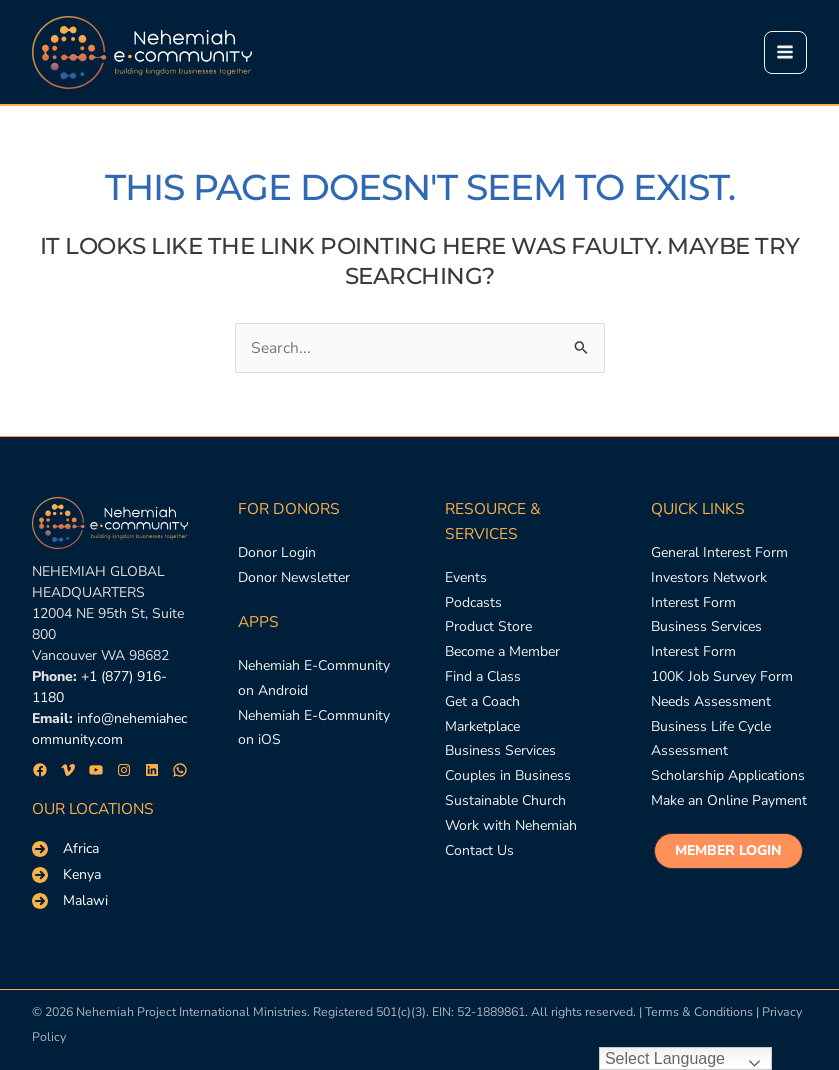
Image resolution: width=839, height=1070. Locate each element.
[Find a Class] (483, 677)
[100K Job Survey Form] (722, 677)
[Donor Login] (277, 553)
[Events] (466, 578)
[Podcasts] (473, 603)
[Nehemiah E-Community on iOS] (316, 729)
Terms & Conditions (699, 1011)
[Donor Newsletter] (294, 578)
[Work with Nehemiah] (511, 826)
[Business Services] (500, 751)
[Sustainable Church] (505, 801)
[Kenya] (66, 875)
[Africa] (65, 849)
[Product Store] (488, 627)
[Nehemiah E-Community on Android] (316, 679)
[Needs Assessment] (711, 702)
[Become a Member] (502, 652)
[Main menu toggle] (785, 52)
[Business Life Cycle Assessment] (729, 740)
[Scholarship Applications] (728, 776)
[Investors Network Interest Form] (729, 591)
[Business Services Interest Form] (729, 640)
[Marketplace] (482, 727)
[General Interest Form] (719, 553)
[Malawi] (70, 901)
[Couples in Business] (508, 776)
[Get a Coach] (482, 702)
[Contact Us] (479, 851)
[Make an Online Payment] (729, 801)
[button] (728, 851)
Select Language (665, 1058)
